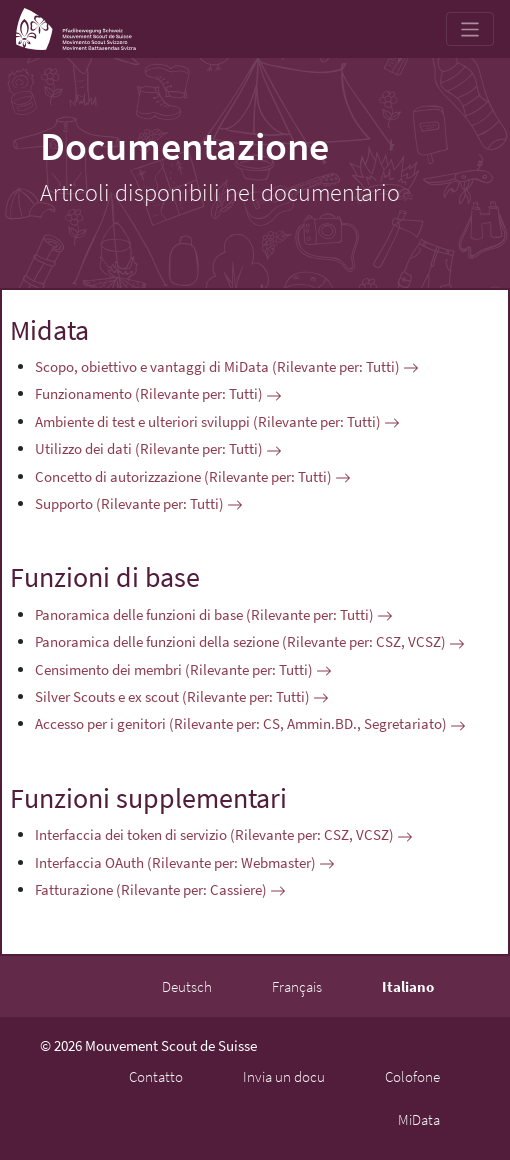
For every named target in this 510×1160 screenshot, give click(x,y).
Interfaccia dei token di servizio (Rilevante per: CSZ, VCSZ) (224, 834)
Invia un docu (284, 1076)
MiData (419, 1119)
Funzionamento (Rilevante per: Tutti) (158, 393)
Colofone (412, 1076)
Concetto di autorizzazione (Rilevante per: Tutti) (193, 476)
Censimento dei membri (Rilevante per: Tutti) (183, 669)
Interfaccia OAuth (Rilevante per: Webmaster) (185, 862)
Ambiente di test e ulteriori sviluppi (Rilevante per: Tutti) (217, 421)
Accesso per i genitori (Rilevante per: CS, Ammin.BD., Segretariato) (250, 723)
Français (297, 986)
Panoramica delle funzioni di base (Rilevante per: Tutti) (214, 614)
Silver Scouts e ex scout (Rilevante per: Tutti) (182, 696)
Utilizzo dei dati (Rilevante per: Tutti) (158, 448)
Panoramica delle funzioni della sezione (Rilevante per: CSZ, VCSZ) (250, 641)
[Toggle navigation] (470, 28)
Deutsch (187, 986)
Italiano (408, 986)
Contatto (156, 1076)
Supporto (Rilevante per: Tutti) (139, 503)
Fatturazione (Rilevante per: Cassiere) (160, 889)
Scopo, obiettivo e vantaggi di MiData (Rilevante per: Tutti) (227, 366)
